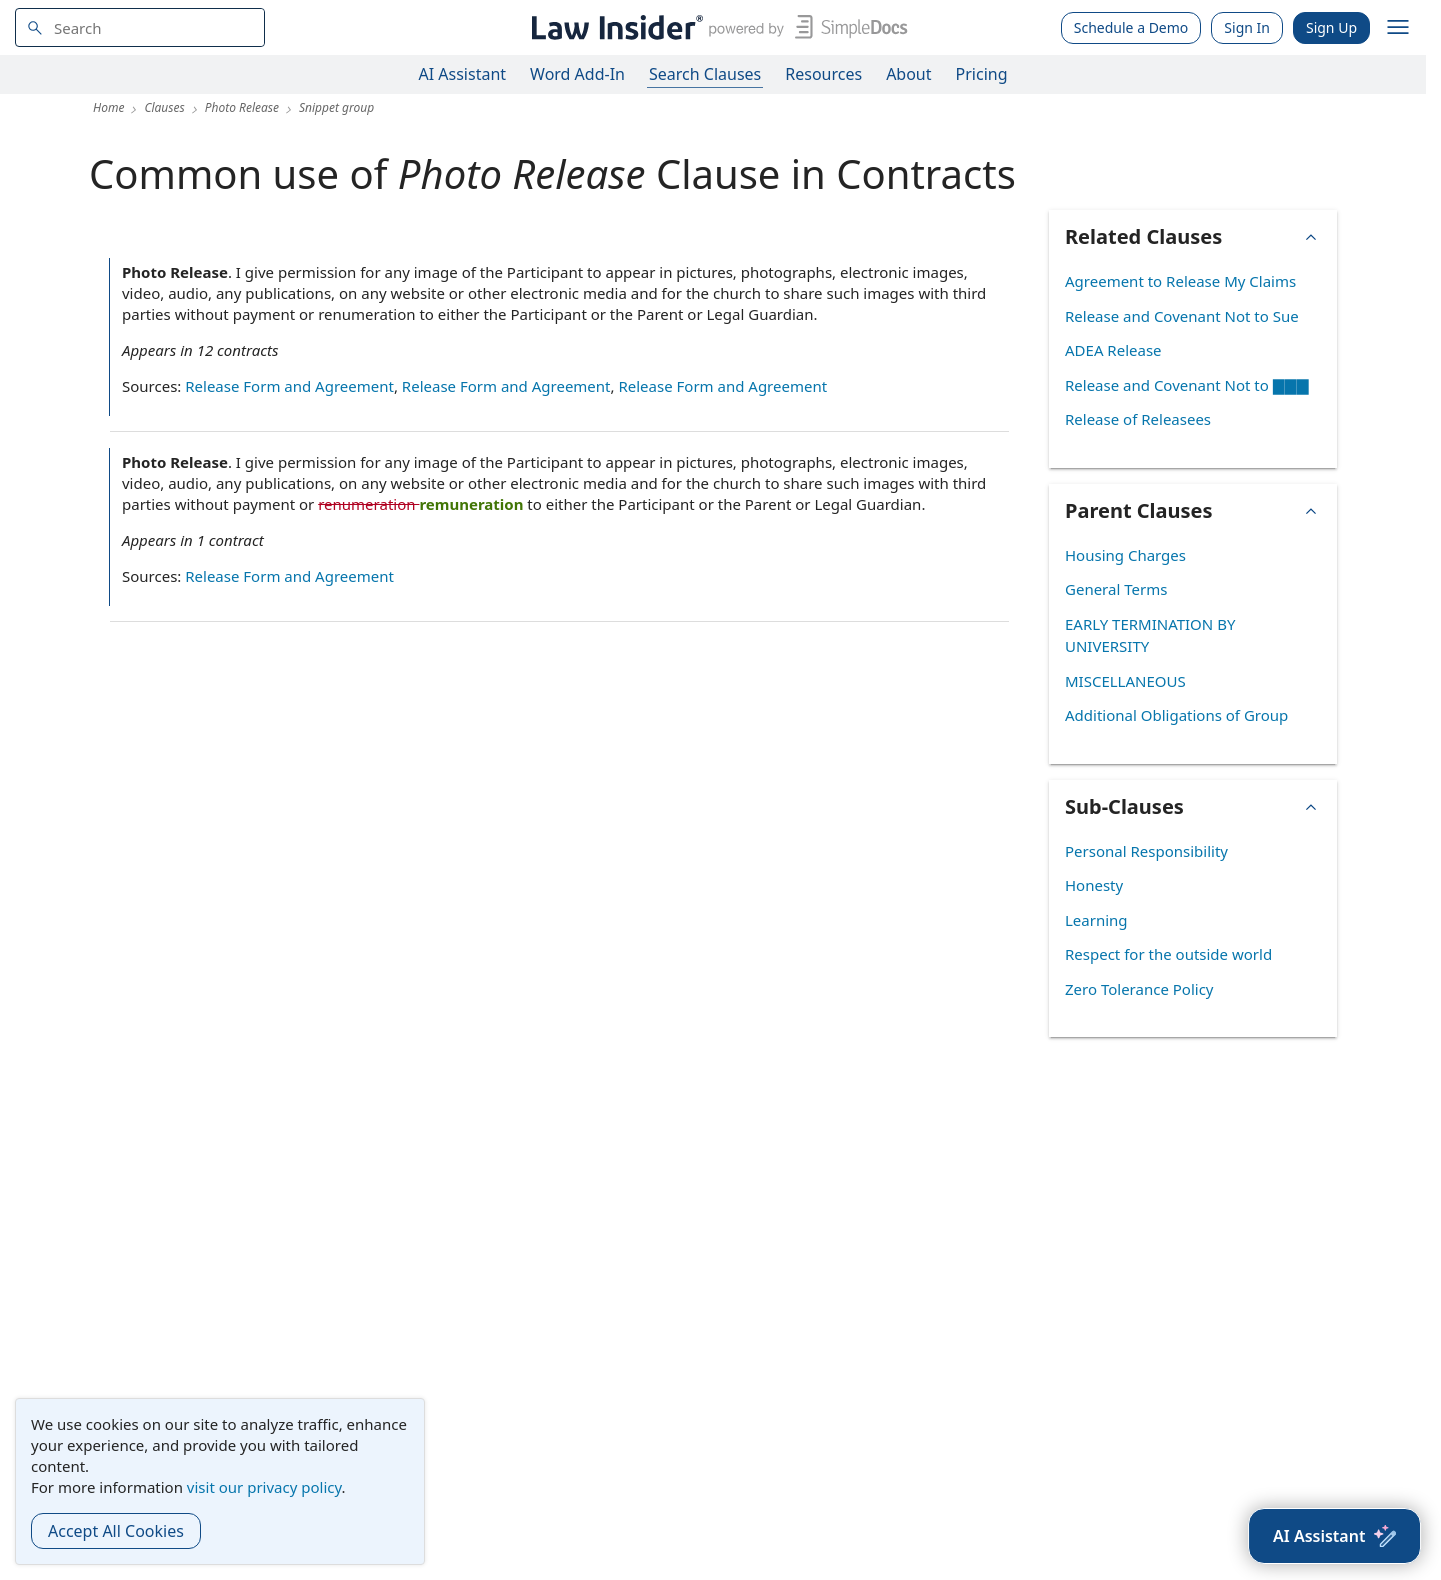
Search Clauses (705, 74)
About (908, 74)
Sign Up (1331, 27)
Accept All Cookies (116, 1531)
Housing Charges (1125, 555)
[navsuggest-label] (140, 27)
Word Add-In (577, 74)
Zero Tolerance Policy (1139, 989)
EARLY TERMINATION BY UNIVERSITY (1150, 635)
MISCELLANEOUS (1125, 681)
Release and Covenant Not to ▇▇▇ (1187, 385)
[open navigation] (1398, 28)
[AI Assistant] (1334, 1536)
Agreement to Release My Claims (1180, 281)
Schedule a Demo (1131, 27)
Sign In (1247, 27)
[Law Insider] (715, 27)
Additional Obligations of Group (1176, 715)
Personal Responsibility (1146, 851)
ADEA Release (1113, 350)
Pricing (982, 74)
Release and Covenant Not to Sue (1182, 316)
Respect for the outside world (1168, 954)
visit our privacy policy (264, 1487)
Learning (1096, 920)
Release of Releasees (1138, 419)
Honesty (1094, 885)
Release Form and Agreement (289, 386)
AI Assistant (463, 74)
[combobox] (140, 27)
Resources (823, 74)
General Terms (1116, 589)
